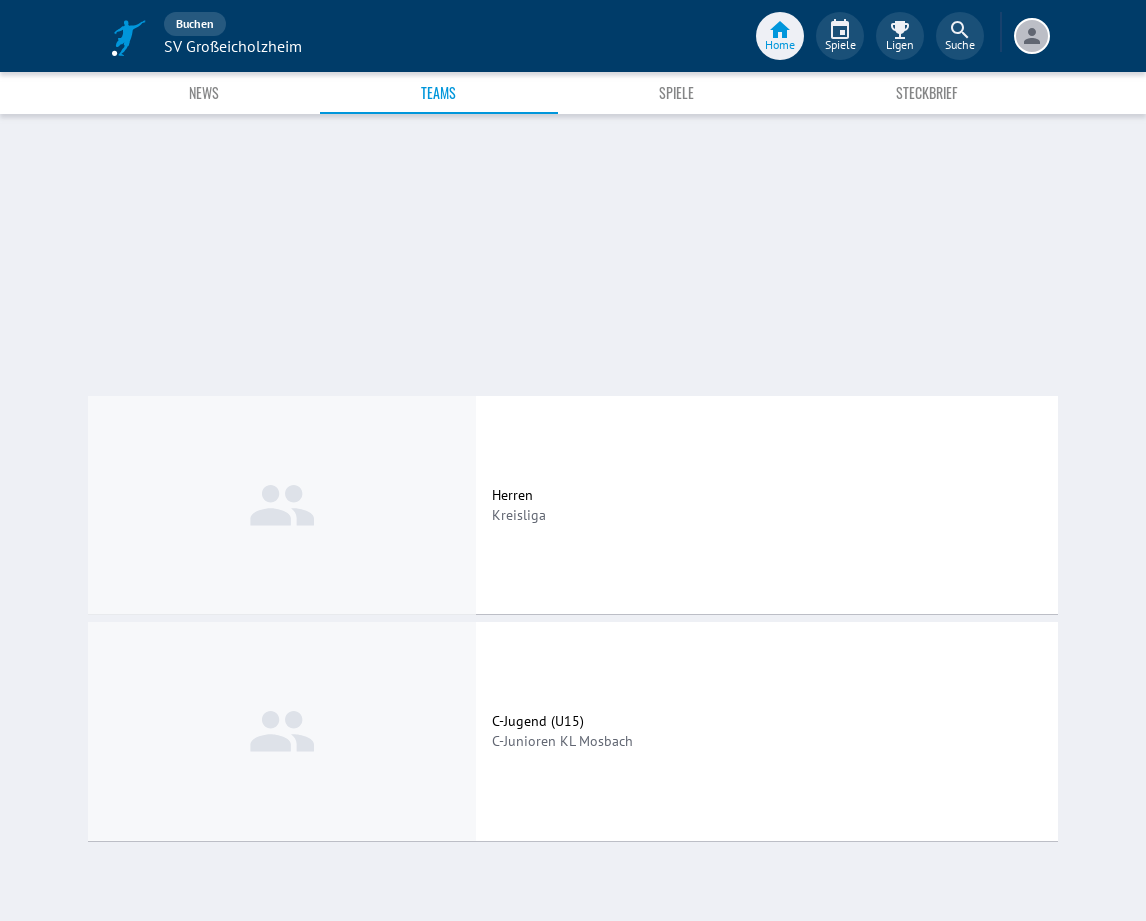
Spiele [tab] (676, 92)
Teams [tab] (438, 92)
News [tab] (204, 92)
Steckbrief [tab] (926, 92)
